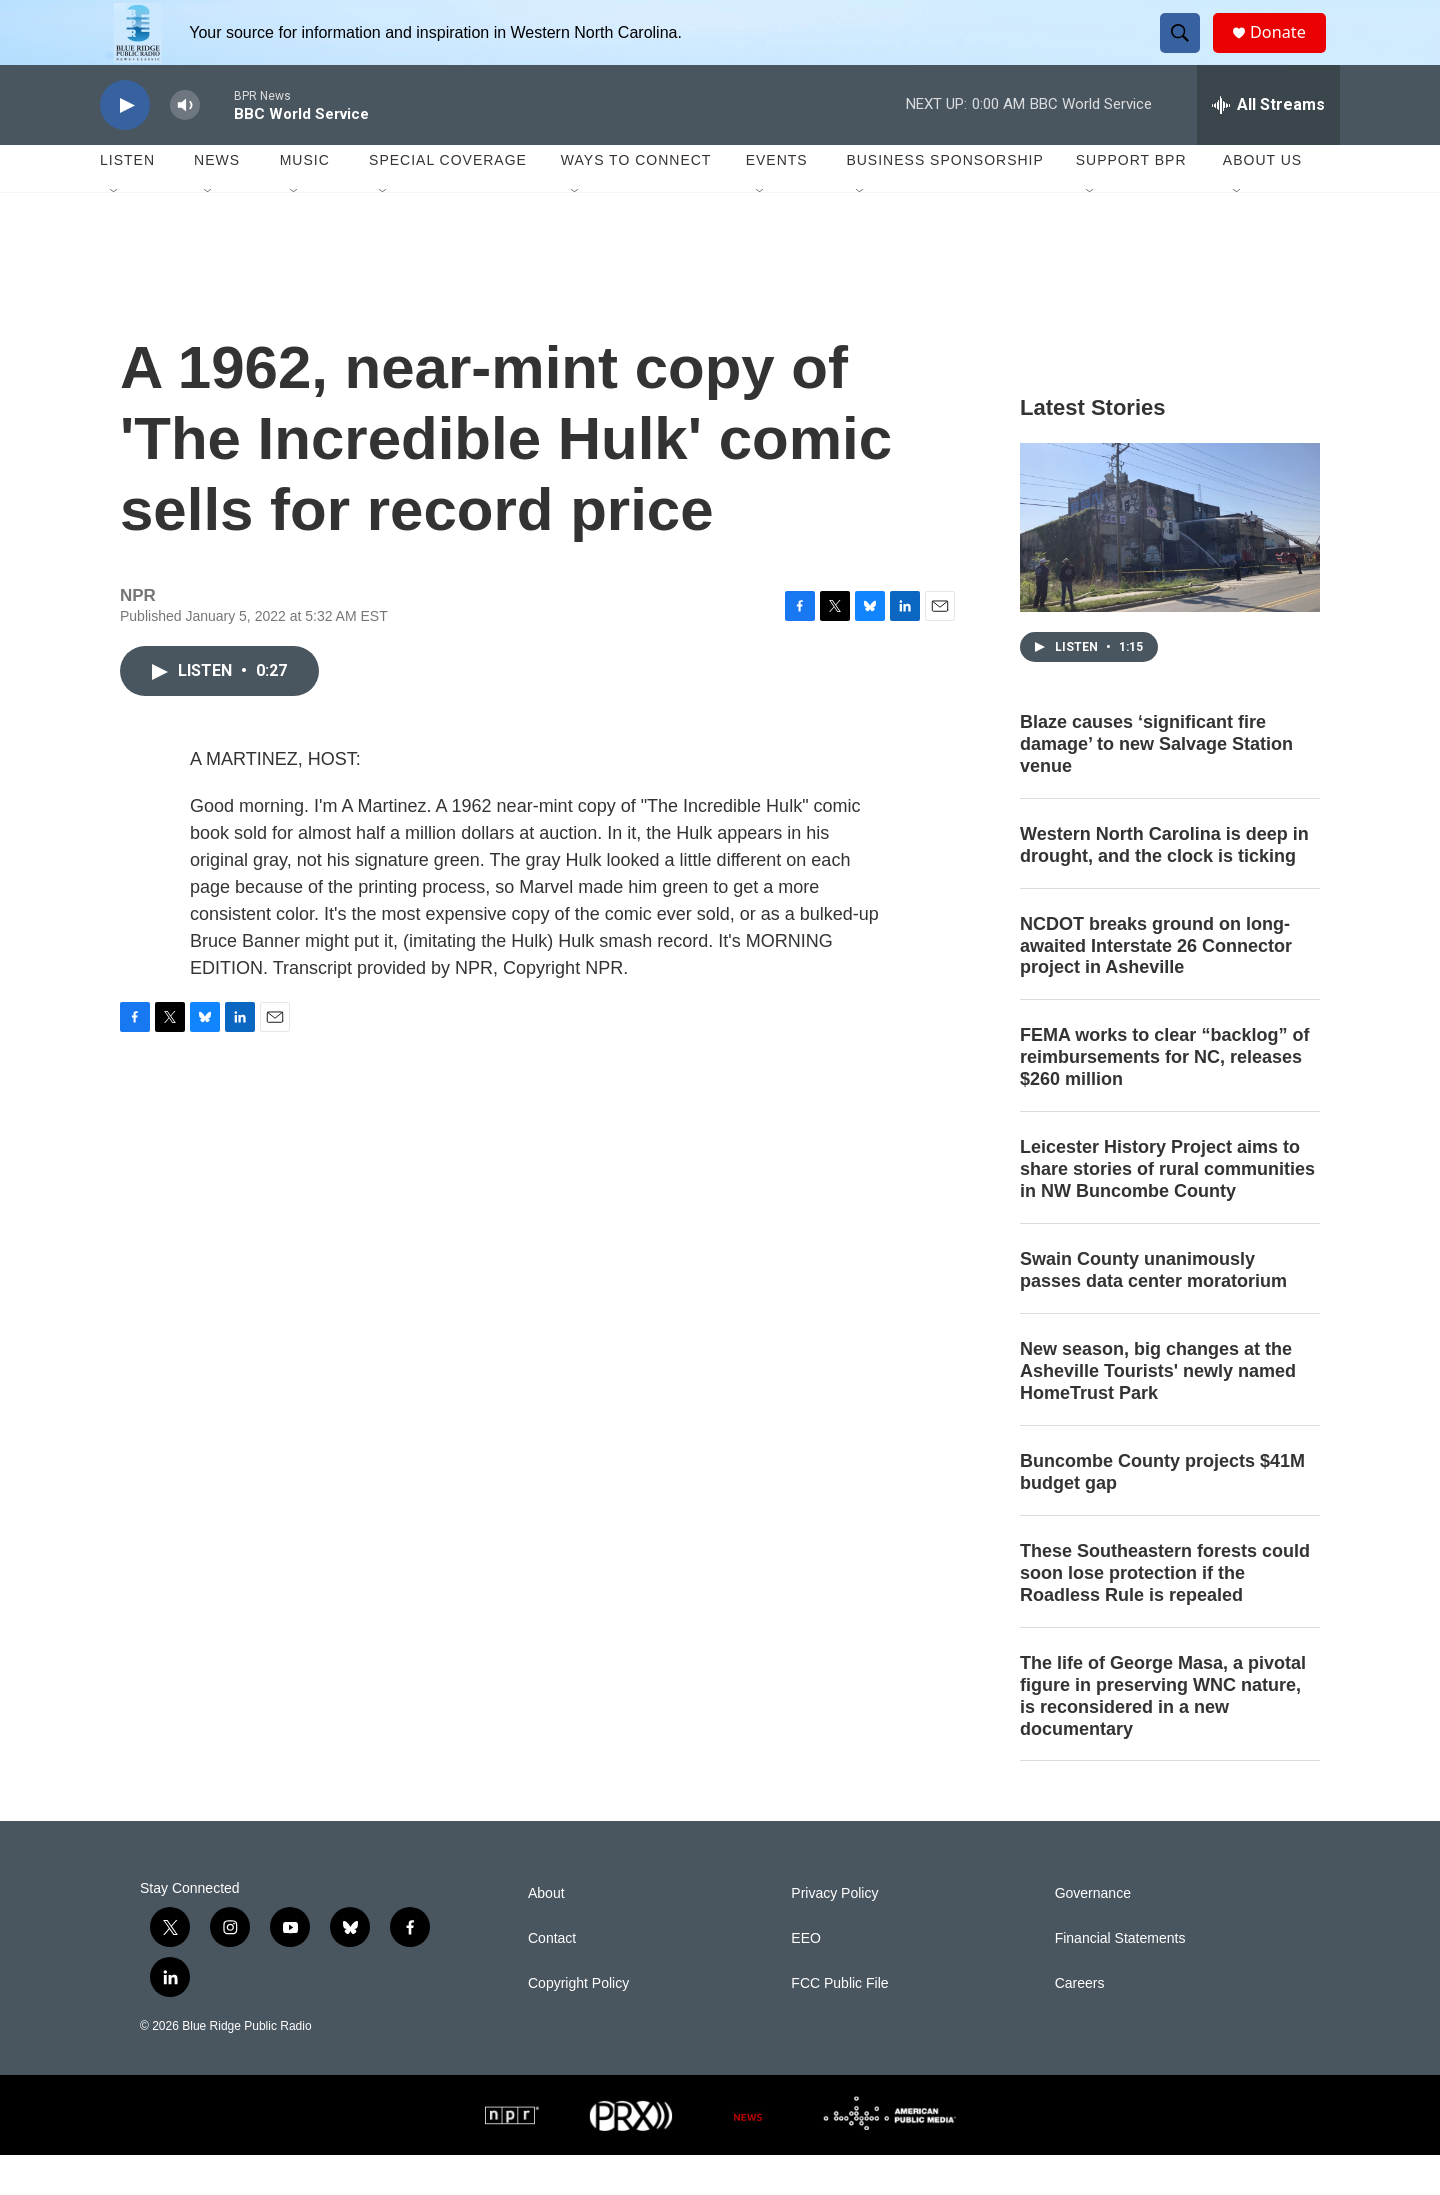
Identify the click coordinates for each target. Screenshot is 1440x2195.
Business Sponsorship (944, 200)
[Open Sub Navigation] (115, 232)
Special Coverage (448, 200)
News (217, 200)
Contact (552, 1978)
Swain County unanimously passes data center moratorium (1153, 1310)
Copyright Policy (578, 2023)
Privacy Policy (834, 1933)
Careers (1080, 2023)
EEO (806, 1978)
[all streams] (1268, 145)
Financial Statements (1120, 1978)
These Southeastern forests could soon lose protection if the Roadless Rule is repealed (1165, 1613)
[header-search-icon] (1188, 53)
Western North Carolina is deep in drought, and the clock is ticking (1164, 885)
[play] (125, 145)
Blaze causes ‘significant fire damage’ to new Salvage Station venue (1156, 784)
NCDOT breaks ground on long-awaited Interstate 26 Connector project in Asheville (1156, 986)
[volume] (185, 145)
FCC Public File (839, 2023)
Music (305, 200)
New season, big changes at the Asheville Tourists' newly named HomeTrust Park (1158, 1411)
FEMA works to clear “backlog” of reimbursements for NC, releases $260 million (1164, 1097)
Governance (1093, 1933)
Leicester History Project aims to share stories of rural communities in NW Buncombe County (1167, 1209)
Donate (1289, 52)
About (546, 1933)
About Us (1262, 200)
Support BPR (1131, 200)
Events (777, 200)
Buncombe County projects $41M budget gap (1162, 1512)
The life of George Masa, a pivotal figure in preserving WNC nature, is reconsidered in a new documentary (1163, 1736)
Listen (127, 200)
